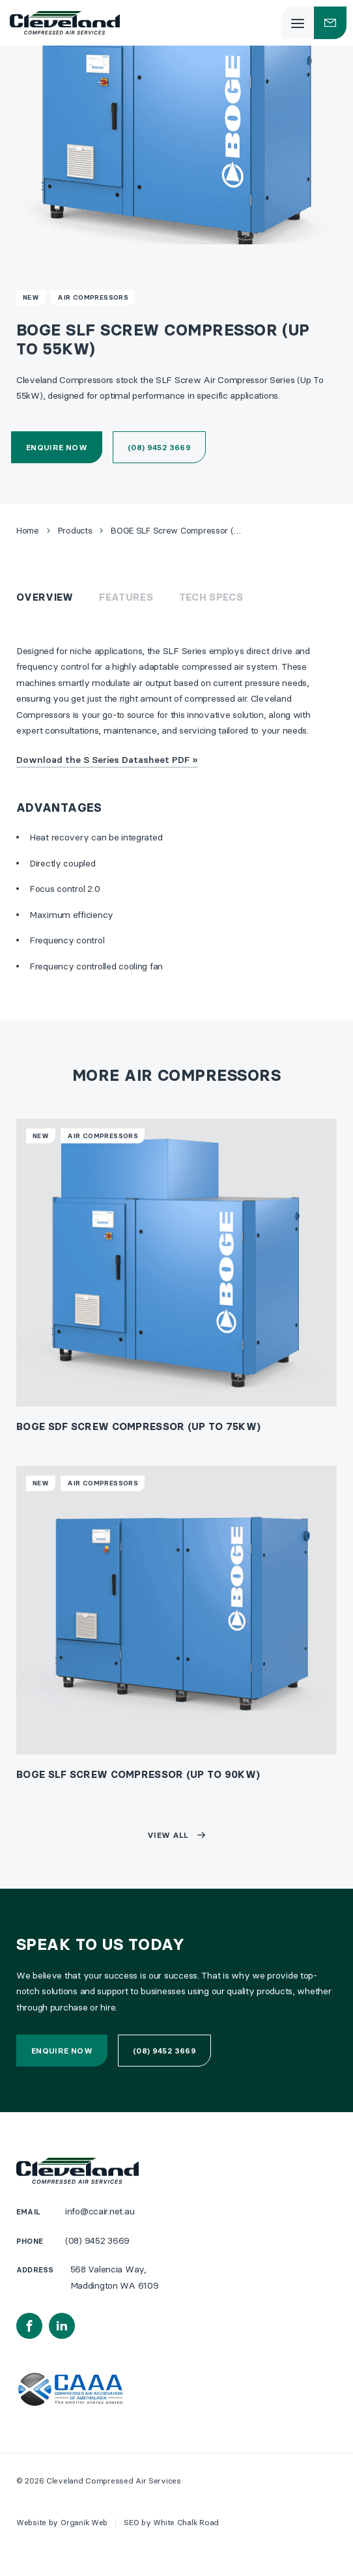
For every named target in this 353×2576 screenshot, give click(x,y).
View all (168, 1835)
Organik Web (84, 2522)
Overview (44, 597)
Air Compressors (92, 297)
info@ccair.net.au (99, 2211)
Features (125, 597)
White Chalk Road (186, 2522)
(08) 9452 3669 (159, 447)
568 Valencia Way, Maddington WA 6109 (114, 2277)
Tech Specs (211, 597)
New (31, 297)
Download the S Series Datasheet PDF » (107, 760)
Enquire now (56, 447)
